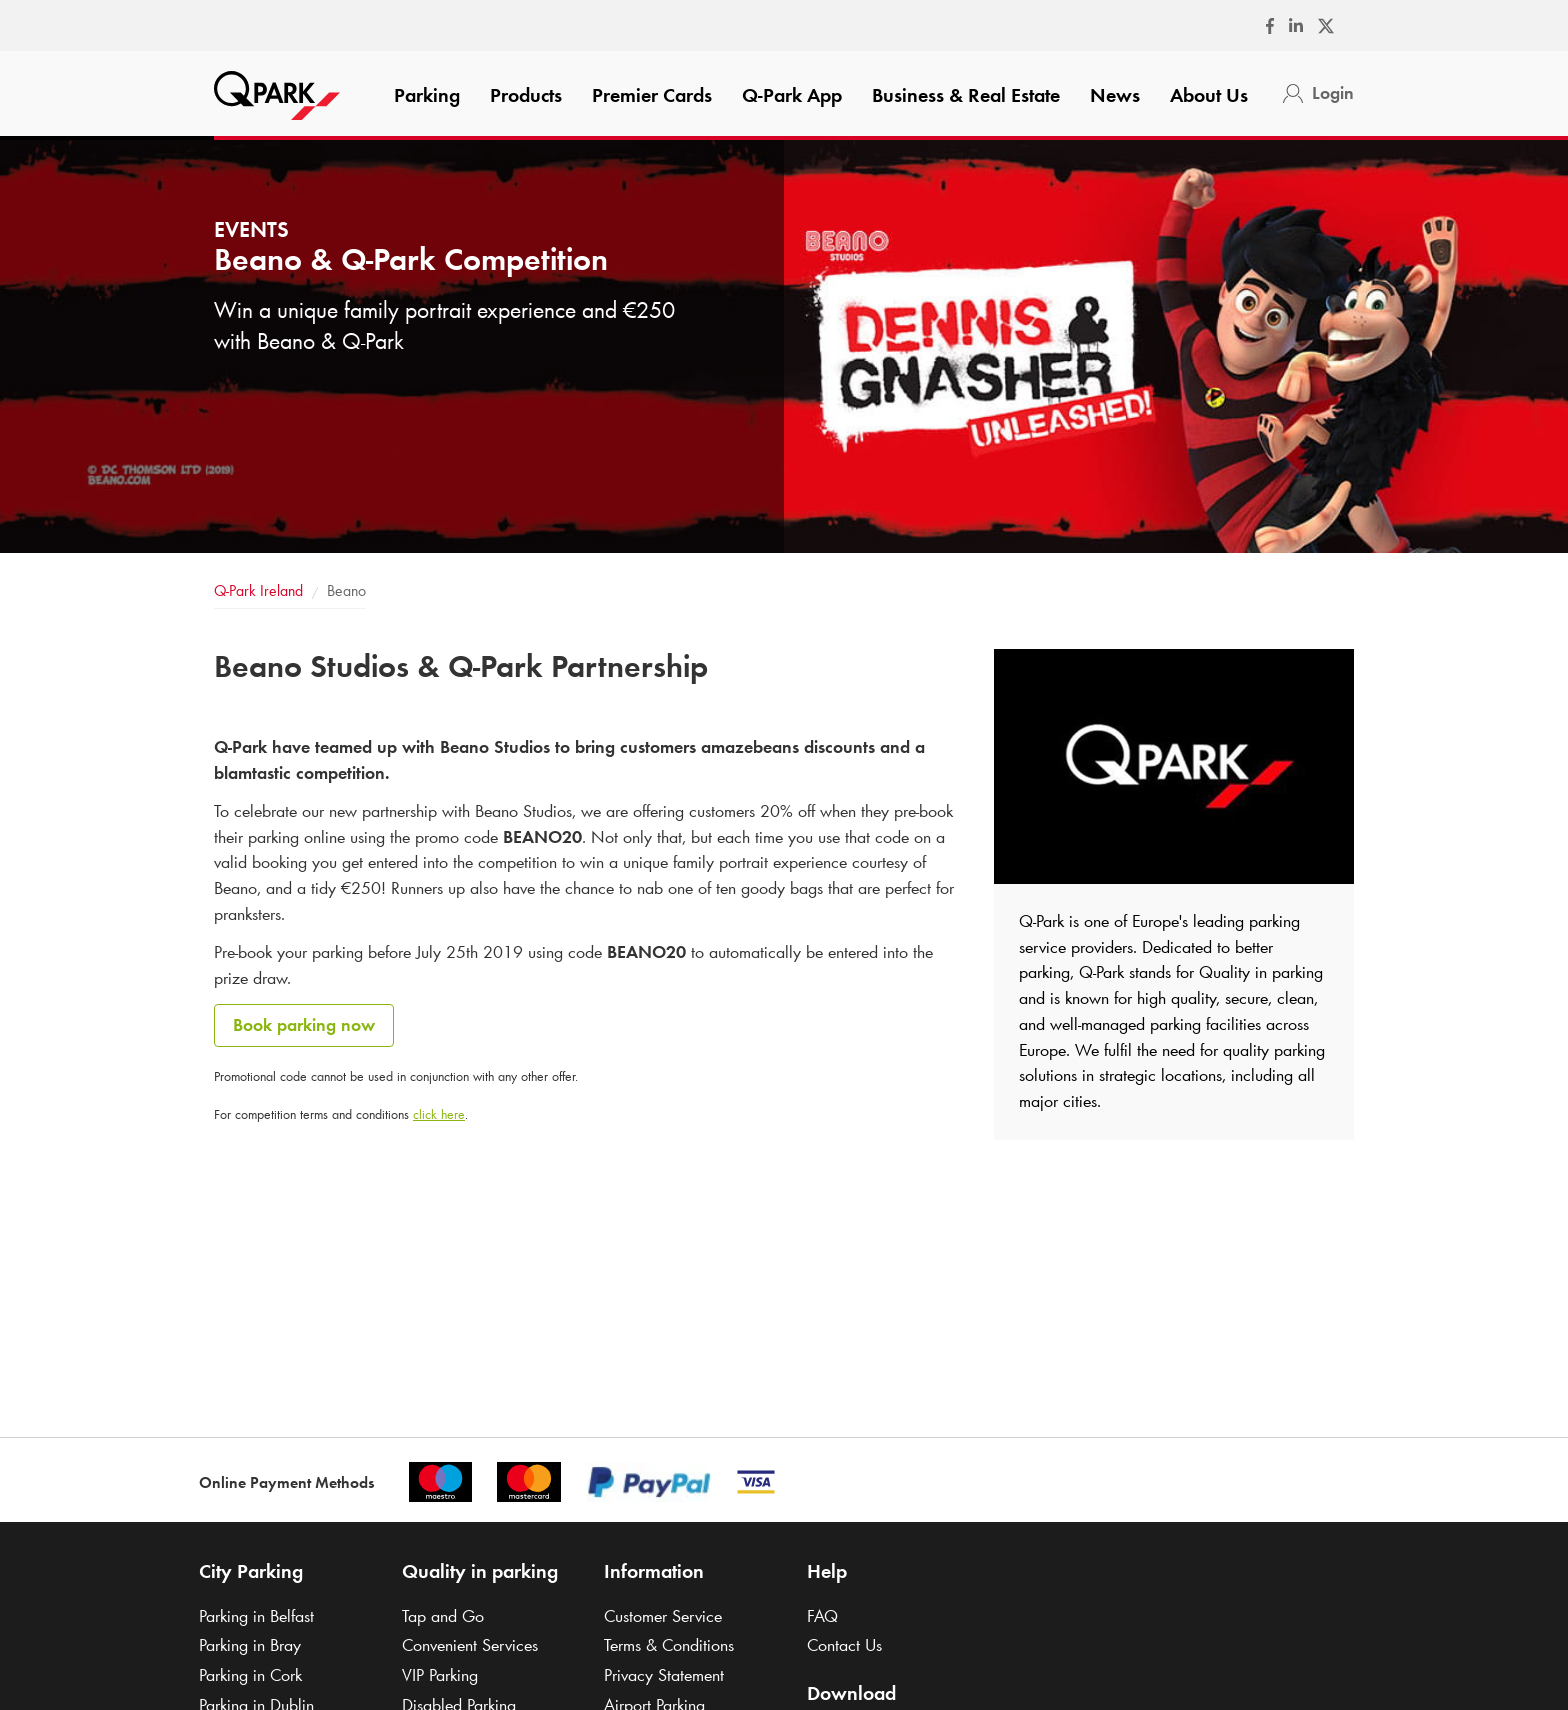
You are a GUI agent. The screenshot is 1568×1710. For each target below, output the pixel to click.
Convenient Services (470, 1645)
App (792, 95)
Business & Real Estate (966, 95)
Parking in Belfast (256, 1616)
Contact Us (844, 1645)
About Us (1209, 95)
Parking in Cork (250, 1675)
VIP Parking (440, 1675)
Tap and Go (443, 1616)
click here (439, 1114)
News (1115, 95)
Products (526, 95)
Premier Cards (652, 95)
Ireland (258, 590)
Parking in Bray (250, 1645)
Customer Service (663, 1616)
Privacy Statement (664, 1675)
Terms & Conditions (669, 1645)
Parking (427, 95)
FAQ (822, 1616)
